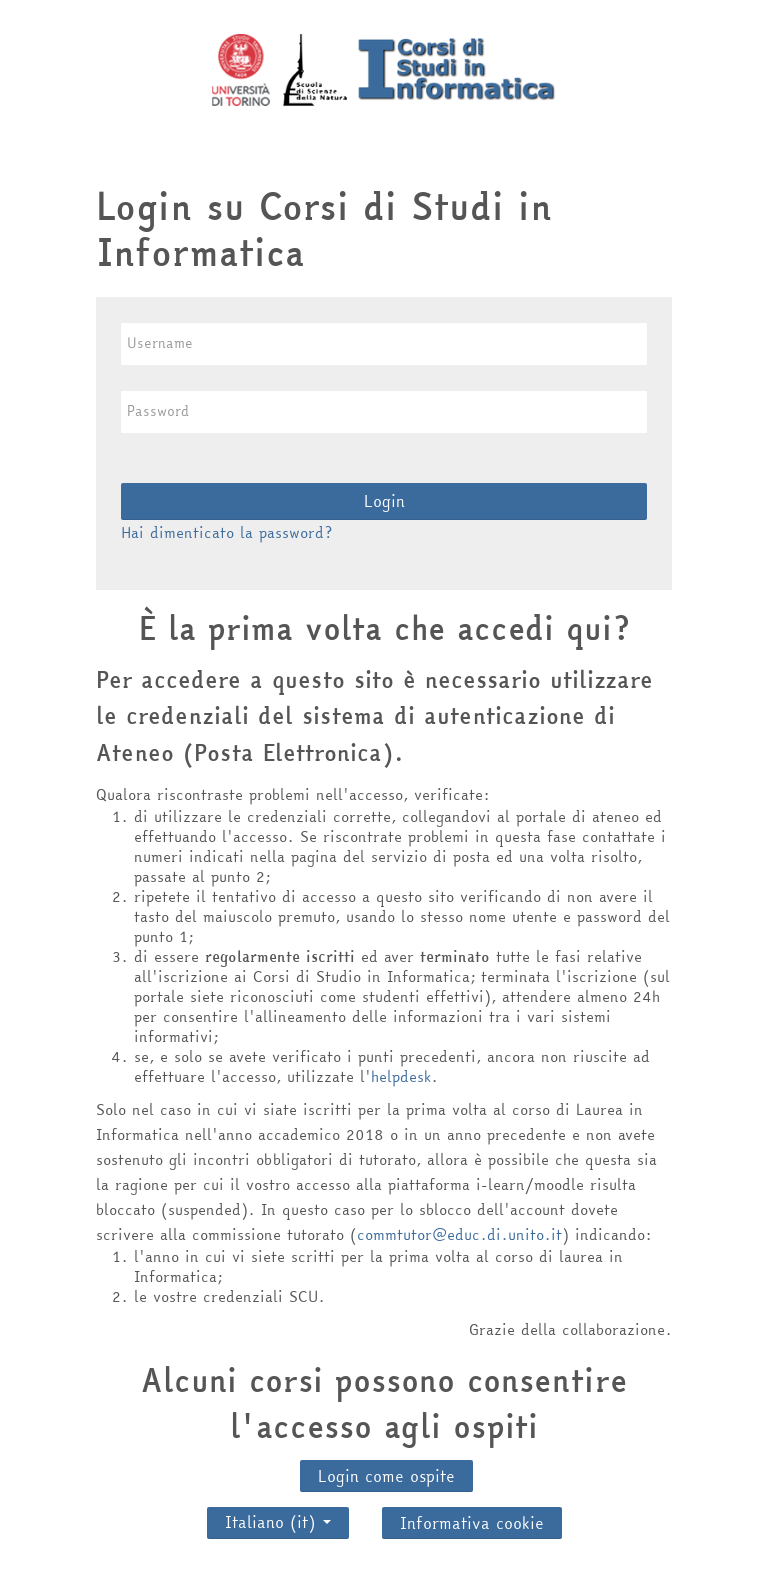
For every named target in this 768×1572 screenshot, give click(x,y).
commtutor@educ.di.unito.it (459, 1234)
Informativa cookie (472, 1523)
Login (384, 501)
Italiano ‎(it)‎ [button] (278, 1517)
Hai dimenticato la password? (226, 532)
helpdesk (401, 1076)
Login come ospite (386, 1476)
